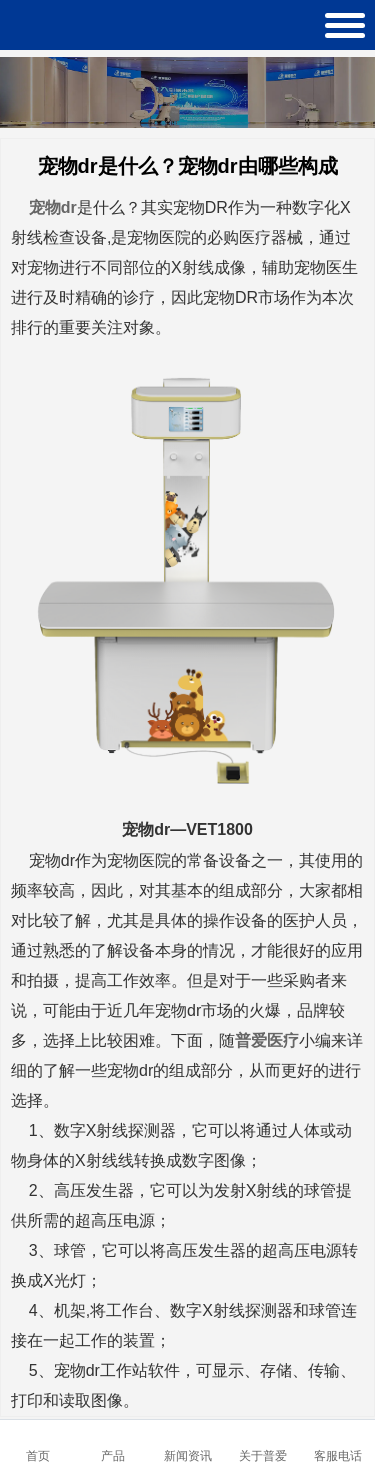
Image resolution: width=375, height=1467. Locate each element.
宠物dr (53, 207)
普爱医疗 (267, 1040)
